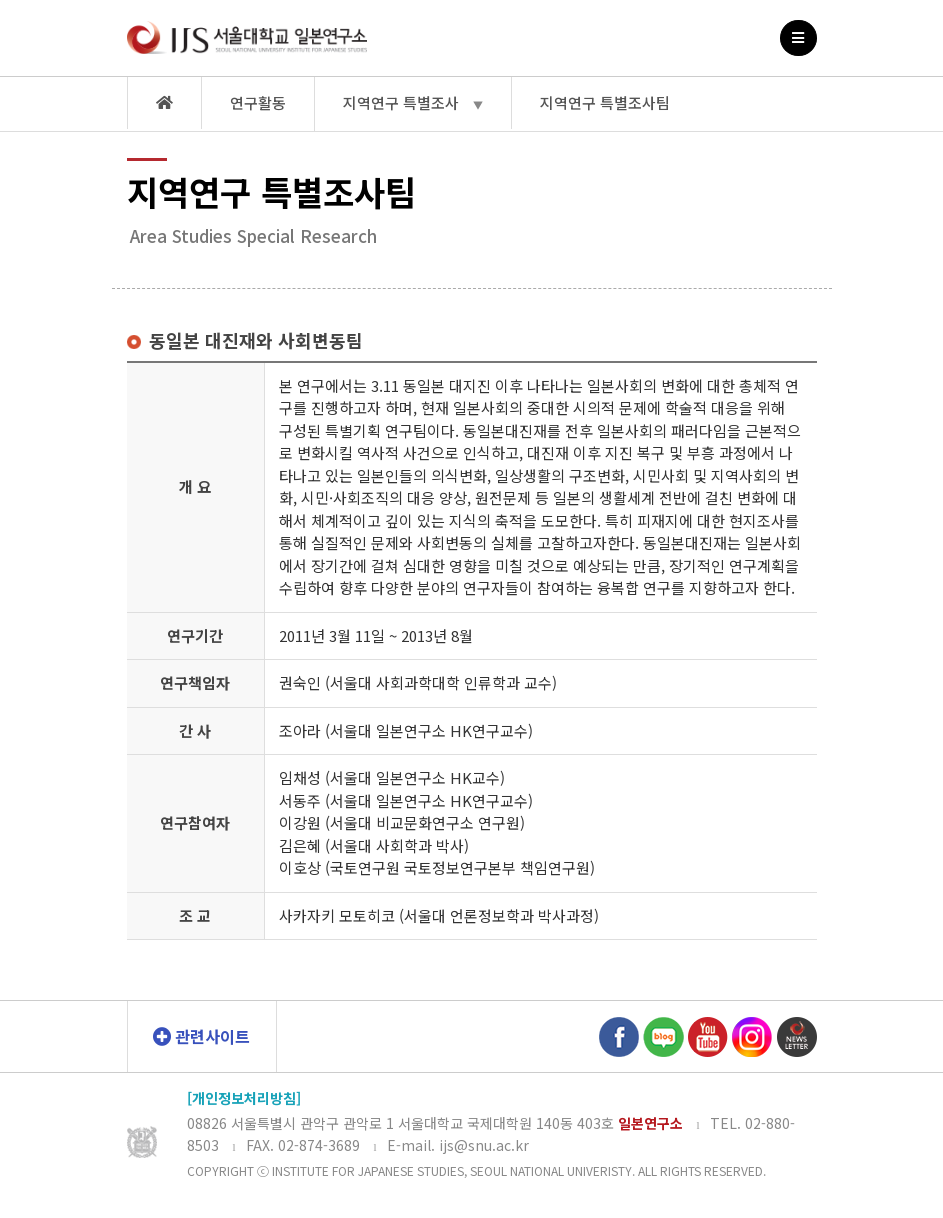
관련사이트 (201, 1036)
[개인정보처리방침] (244, 1098)
